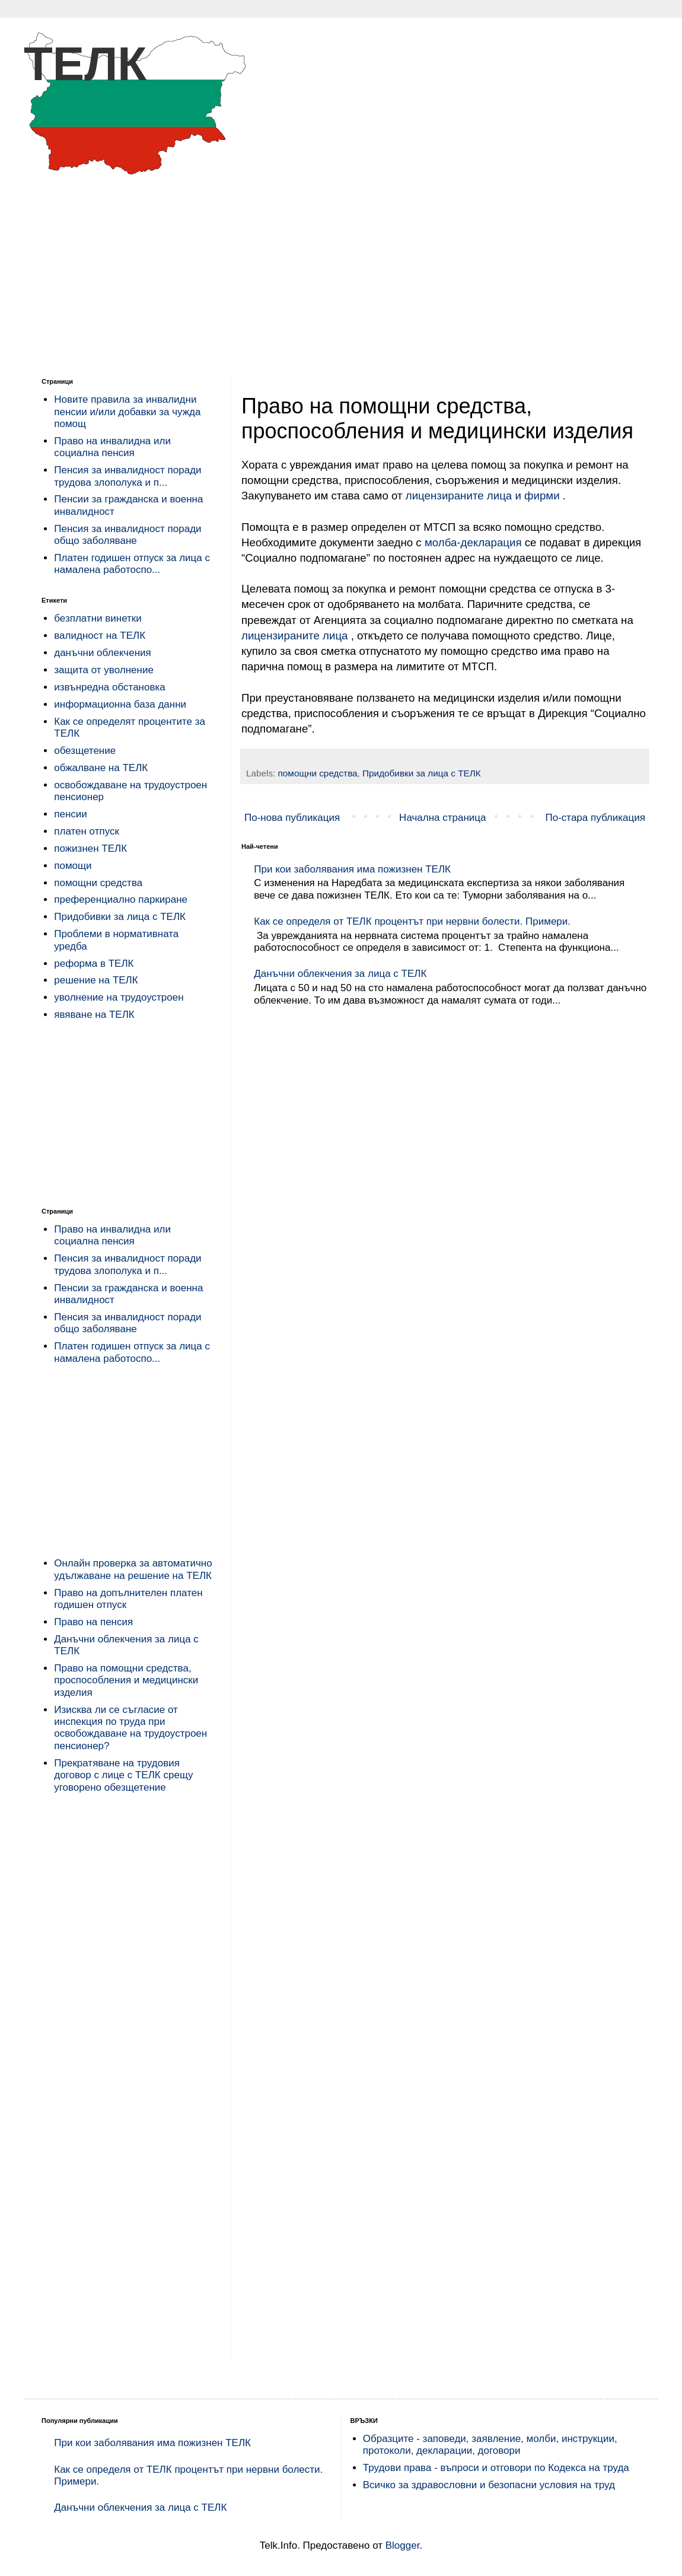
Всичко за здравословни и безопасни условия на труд (489, 2485)
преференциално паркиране (120, 899)
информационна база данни (120, 704)
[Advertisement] (341, 268)
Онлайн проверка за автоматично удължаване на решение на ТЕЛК (133, 1569)
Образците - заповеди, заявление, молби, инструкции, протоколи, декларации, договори (490, 2444)
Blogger (402, 2545)
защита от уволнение (104, 670)
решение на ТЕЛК (96, 980)
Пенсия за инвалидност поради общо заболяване (127, 534)
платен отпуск (86, 831)
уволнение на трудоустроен (118, 997)
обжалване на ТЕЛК (101, 767)
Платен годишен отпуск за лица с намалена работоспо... (132, 563)
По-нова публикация (292, 817)
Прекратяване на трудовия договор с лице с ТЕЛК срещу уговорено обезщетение (123, 1775)
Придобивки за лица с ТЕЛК (421, 773)
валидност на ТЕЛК (99, 635)
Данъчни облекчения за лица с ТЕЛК (340, 973)
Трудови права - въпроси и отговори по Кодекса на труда (496, 2467)
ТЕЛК (85, 63)
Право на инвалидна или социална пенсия (112, 446)
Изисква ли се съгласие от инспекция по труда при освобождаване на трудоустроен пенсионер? (130, 1728)
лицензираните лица (296, 635)
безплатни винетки (98, 618)
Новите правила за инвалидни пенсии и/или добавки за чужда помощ (127, 411)
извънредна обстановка (109, 687)
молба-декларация (473, 542)
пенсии (70, 814)
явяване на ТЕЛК (94, 1014)
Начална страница (442, 817)
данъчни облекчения (102, 652)
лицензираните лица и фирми (484, 495)
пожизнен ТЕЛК (90, 848)
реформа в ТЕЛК (93, 963)
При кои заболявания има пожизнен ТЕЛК (352, 869)
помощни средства (318, 773)
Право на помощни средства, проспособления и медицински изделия (126, 1680)
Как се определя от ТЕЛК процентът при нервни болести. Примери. (412, 921)
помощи (72, 865)
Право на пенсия (93, 1622)
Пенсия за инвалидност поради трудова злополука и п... (127, 476)
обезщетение (85, 750)
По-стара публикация (595, 817)
